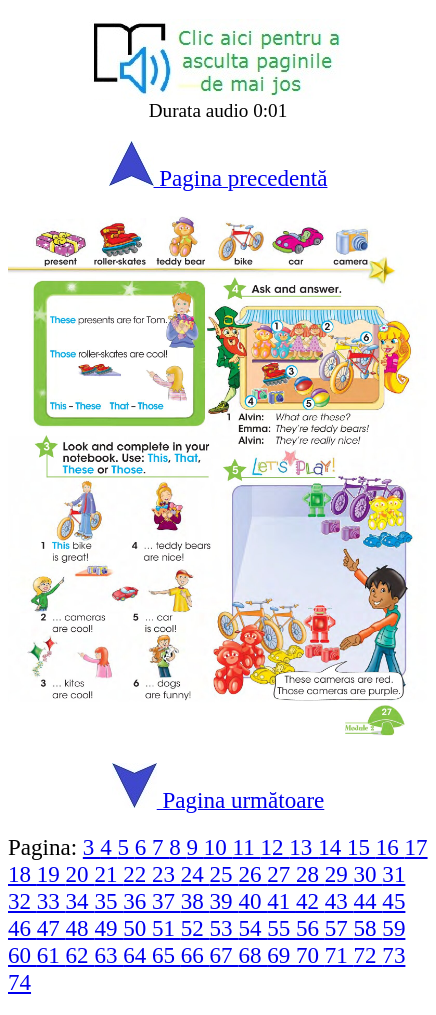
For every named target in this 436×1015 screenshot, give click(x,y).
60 (22, 955)
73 (393, 955)
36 (137, 901)
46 (22, 928)
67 (224, 955)
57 (339, 928)
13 (303, 847)
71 (339, 955)
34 (80, 901)
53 (224, 928)
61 (51, 955)
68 (252, 955)
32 (22, 901)
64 (137, 955)
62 (80, 955)
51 (166, 928)
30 (368, 874)
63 (108, 955)
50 (137, 928)
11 (247, 847)
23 (166, 874)
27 (281, 874)
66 (195, 955)
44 (368, 901)
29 (339, 874)
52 (195, 928)
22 (137, 874)
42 (310, 901)
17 (416, 847)
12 (275, 847)
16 (390, 847)
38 (195, 901)
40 (252, 901)
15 (361, 847)
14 (332, 847)
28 (310, 874)
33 (51, 901)
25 (224, 874)
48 (80, 928)
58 (368, 928)
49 (108, 928)
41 (281, 901)
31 (393, 874)
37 (166, 901)
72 (368, 955)
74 (19, 982)
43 (339, 901)
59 (393, 928)
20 (80, 874)
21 (108, 874)
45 (393, 901)
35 (108, 901)
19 (51, 874)
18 (22, 874)
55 (281, 928)
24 (195, 874)
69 (281, 955)
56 (310, 928)
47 (51, 928)
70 (310, 955)
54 (252, 928)
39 (224, 901)
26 (252, 874)
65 (166, 955)
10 (218, 847)
